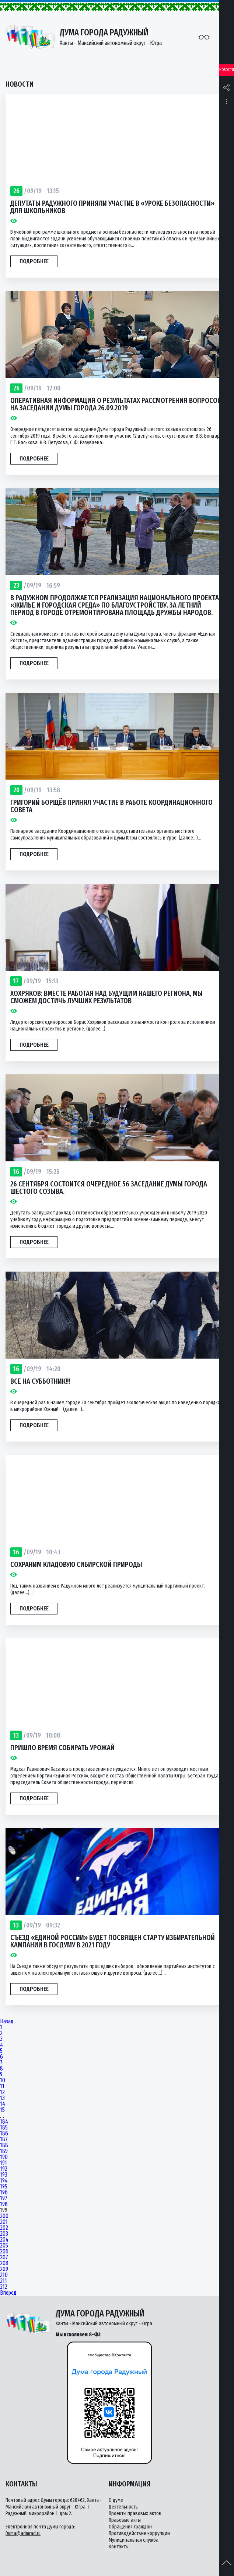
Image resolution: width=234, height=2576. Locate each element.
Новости (226, 69)
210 (4, 2275)
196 (4, 2193)
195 (3, 2187)
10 (2, 2080)
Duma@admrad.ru (23, 2533)
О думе (116, 2500)
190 (4, 2157)
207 (4, 2257)
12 (2, 2092)
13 (2, 2098)
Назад (7, 2021)
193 (3, 2175)
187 (4, 2139)
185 (4, 2128)
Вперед (8, 2293)
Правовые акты (125, 2520)
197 (3, 2198)
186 (4, 2134)
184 (4, 2122)
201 (4, 2222)
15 (2, 2110)
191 (3, 2163)
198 (4, 2204)
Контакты (119, 2547)
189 (4, 2151)
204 (4, 2240)
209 (4, 2269)
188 (4, 2145)
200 (4, 2216)
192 (3, 2169)
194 (4, 2181)
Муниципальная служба (133, 2540)
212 (3, 2287)
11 (2, 2086)
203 (4, 2234)
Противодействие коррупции (139, 2533)
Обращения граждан (130, 2527)
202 (4, 2228)
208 (4, 2263)
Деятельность (123, 2507)
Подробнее (34, 261)
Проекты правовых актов (135, 2513)
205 (4, 2246)
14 (2, 2104)
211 (3, 2281)
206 (4, 2252)
